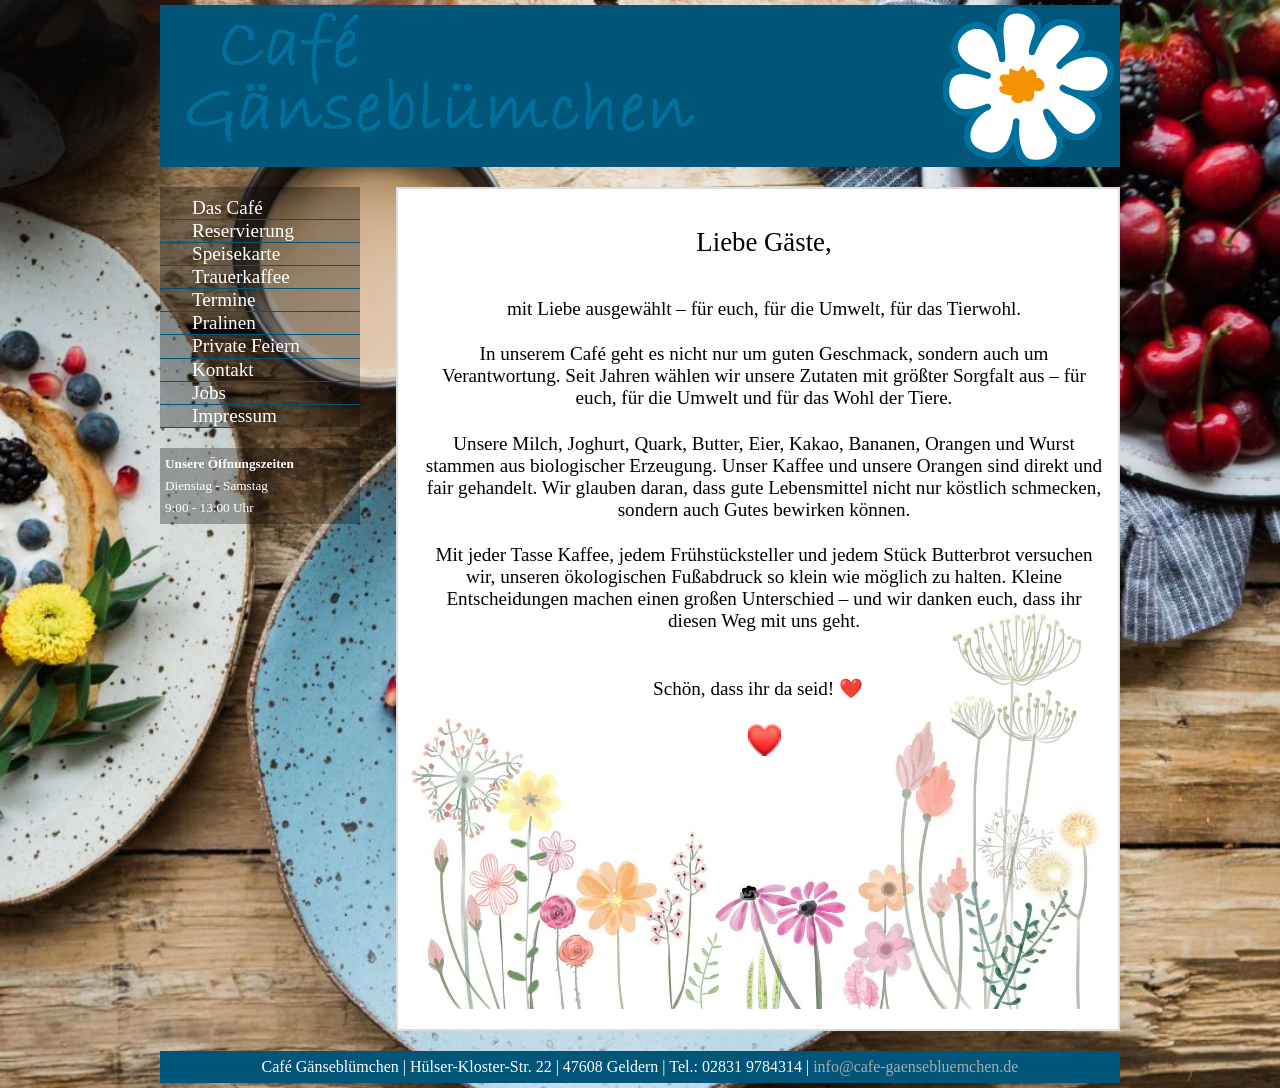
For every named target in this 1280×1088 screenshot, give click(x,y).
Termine (223, 299)
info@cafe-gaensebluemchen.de (915, 1066)
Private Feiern (246, 345)
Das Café (227, 207)
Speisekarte (236, 253)
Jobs (209, 392)
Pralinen (224, 322)
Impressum (234, 415)
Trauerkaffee (241, 276)
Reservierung (243, 230)
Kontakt (223, 369)
